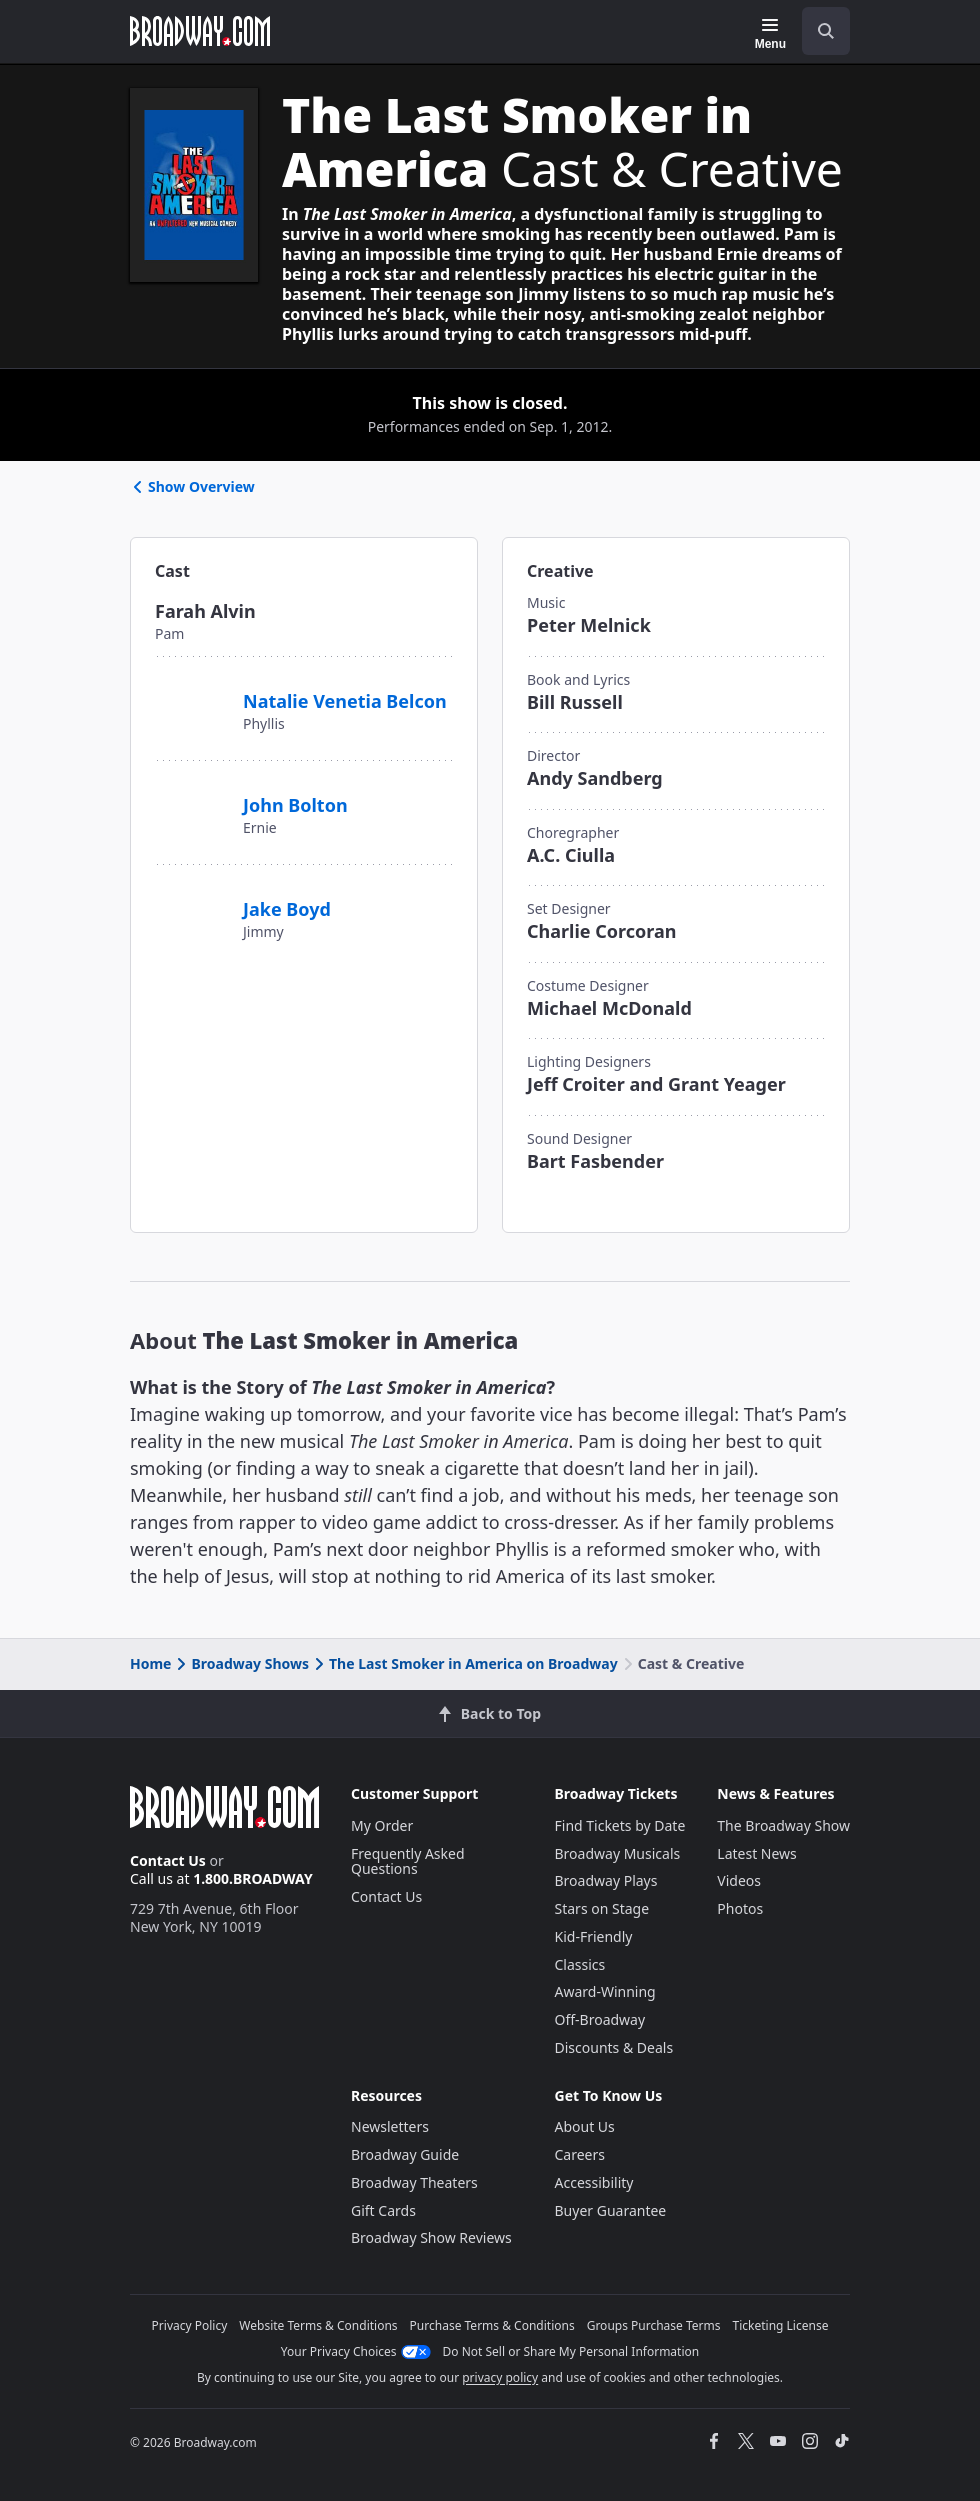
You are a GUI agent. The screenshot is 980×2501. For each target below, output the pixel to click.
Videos (739, 1880)
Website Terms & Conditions (318, 2325)
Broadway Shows (241, 1663)
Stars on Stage (602, 1908)
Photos (740, 1908)
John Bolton (295, 805)
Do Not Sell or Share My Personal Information (571, 2351)
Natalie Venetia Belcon (345, 701)
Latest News (757, 1853)
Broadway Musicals (618, 1853)
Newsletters (390, 2126)
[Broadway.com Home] (200, 31)
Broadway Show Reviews (431, 2237)
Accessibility (594, 2182)
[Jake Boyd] (191, 899)
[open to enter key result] (826, 31)
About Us (585, 2126)
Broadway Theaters (414, 2182)
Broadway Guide (405, 2154)
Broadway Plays (606, 1880)
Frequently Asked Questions (408, 1861)
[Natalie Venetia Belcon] (191, 701)
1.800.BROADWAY (253, 1878)
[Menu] (770, 34)
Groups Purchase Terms (654, 2325)
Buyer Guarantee (611, 2210)
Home (150, 1663)
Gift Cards (383, 2210)
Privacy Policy (190, 2325)
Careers (580, 2154)
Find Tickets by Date (620, 1825)
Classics (580, 1964)
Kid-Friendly (594, 1936)
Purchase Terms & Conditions (492, 2325)
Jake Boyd (287, 909)
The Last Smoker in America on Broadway (464, 1663)
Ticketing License (781, 2325)
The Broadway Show (783, 1825)
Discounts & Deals (614, 2047)
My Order (382, 1825)
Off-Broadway (600, 2019)
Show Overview (192, 486)
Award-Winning (605, 1991)
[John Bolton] (191, 795)
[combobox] (818, 31)
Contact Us (168, 1860)
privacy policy (500, 2377)
